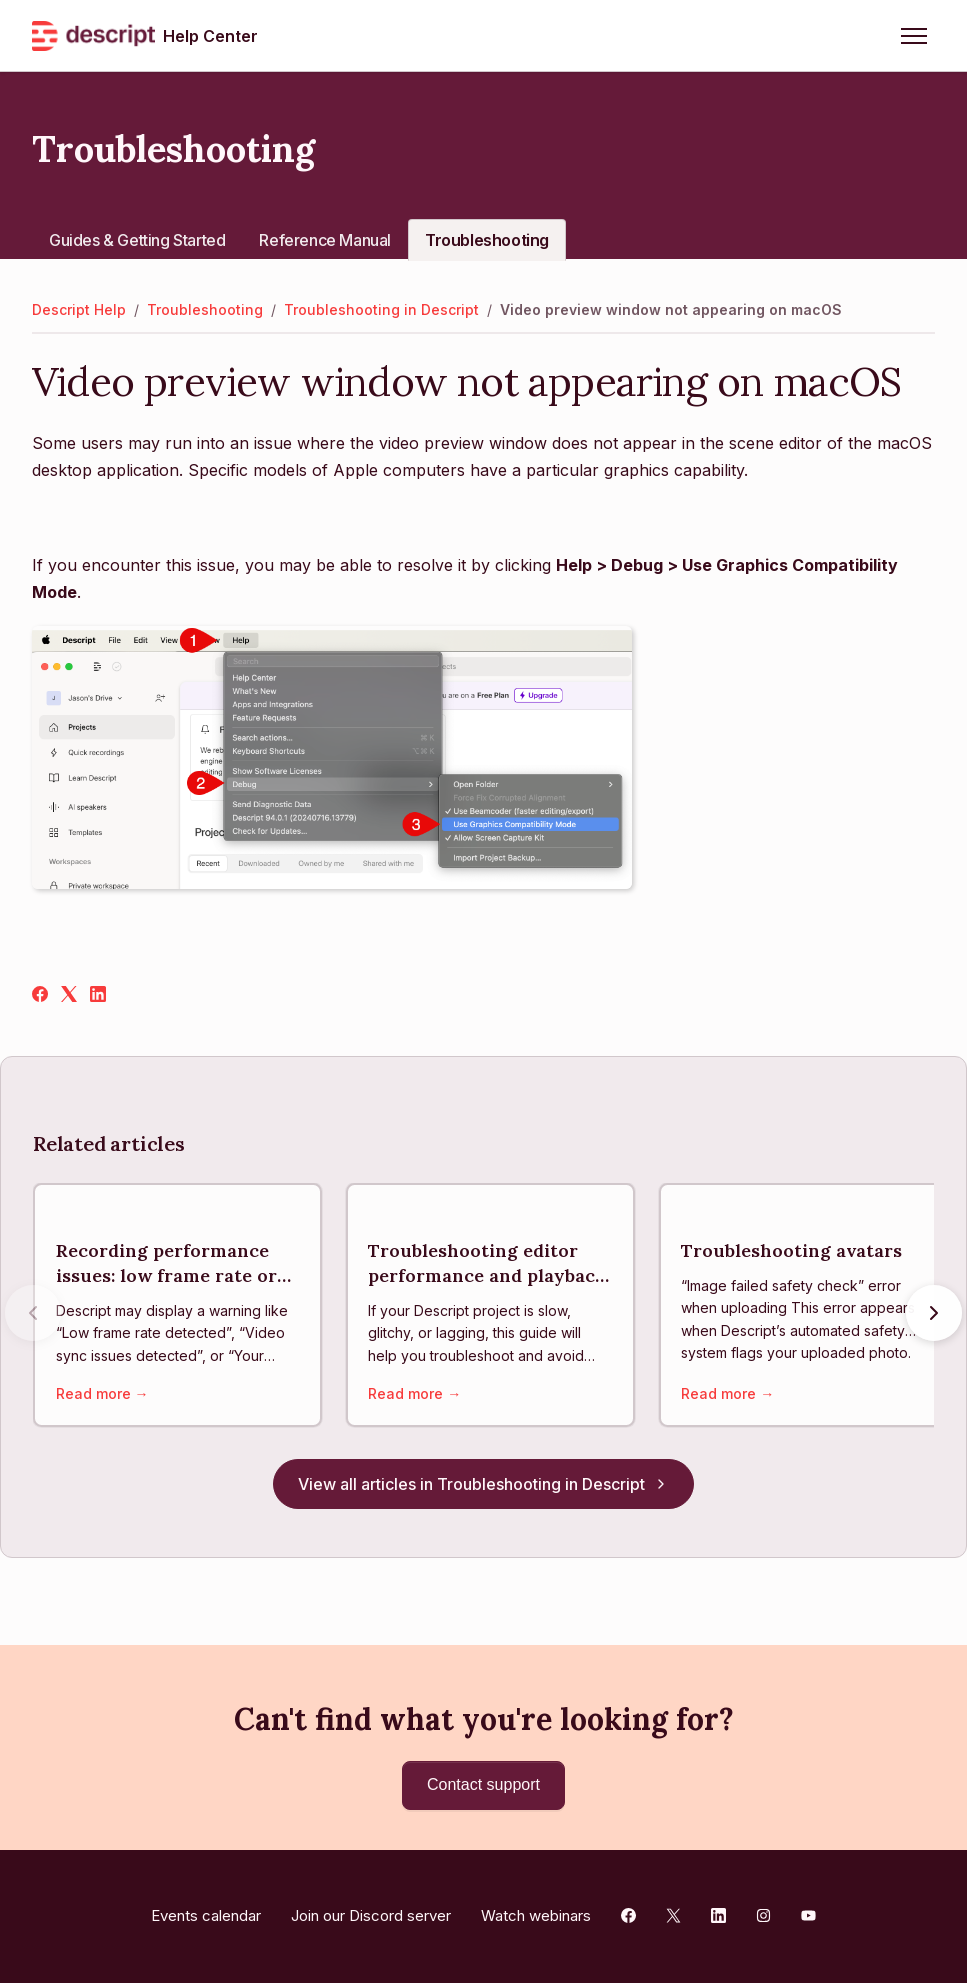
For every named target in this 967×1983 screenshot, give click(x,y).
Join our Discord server (371, 1915)
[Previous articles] (33, 1316)
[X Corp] (69, 996)
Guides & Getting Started (137, 240)
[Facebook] (40, 996)
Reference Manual (325, 240)
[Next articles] (934, 1316)
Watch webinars (536, 1915)
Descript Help (79, 309)
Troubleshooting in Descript (381, 309)
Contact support (483, 1784)
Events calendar (206, 1915)
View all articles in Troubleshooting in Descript (483, 1491)
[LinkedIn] (98, 996)
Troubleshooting (487, 240)
